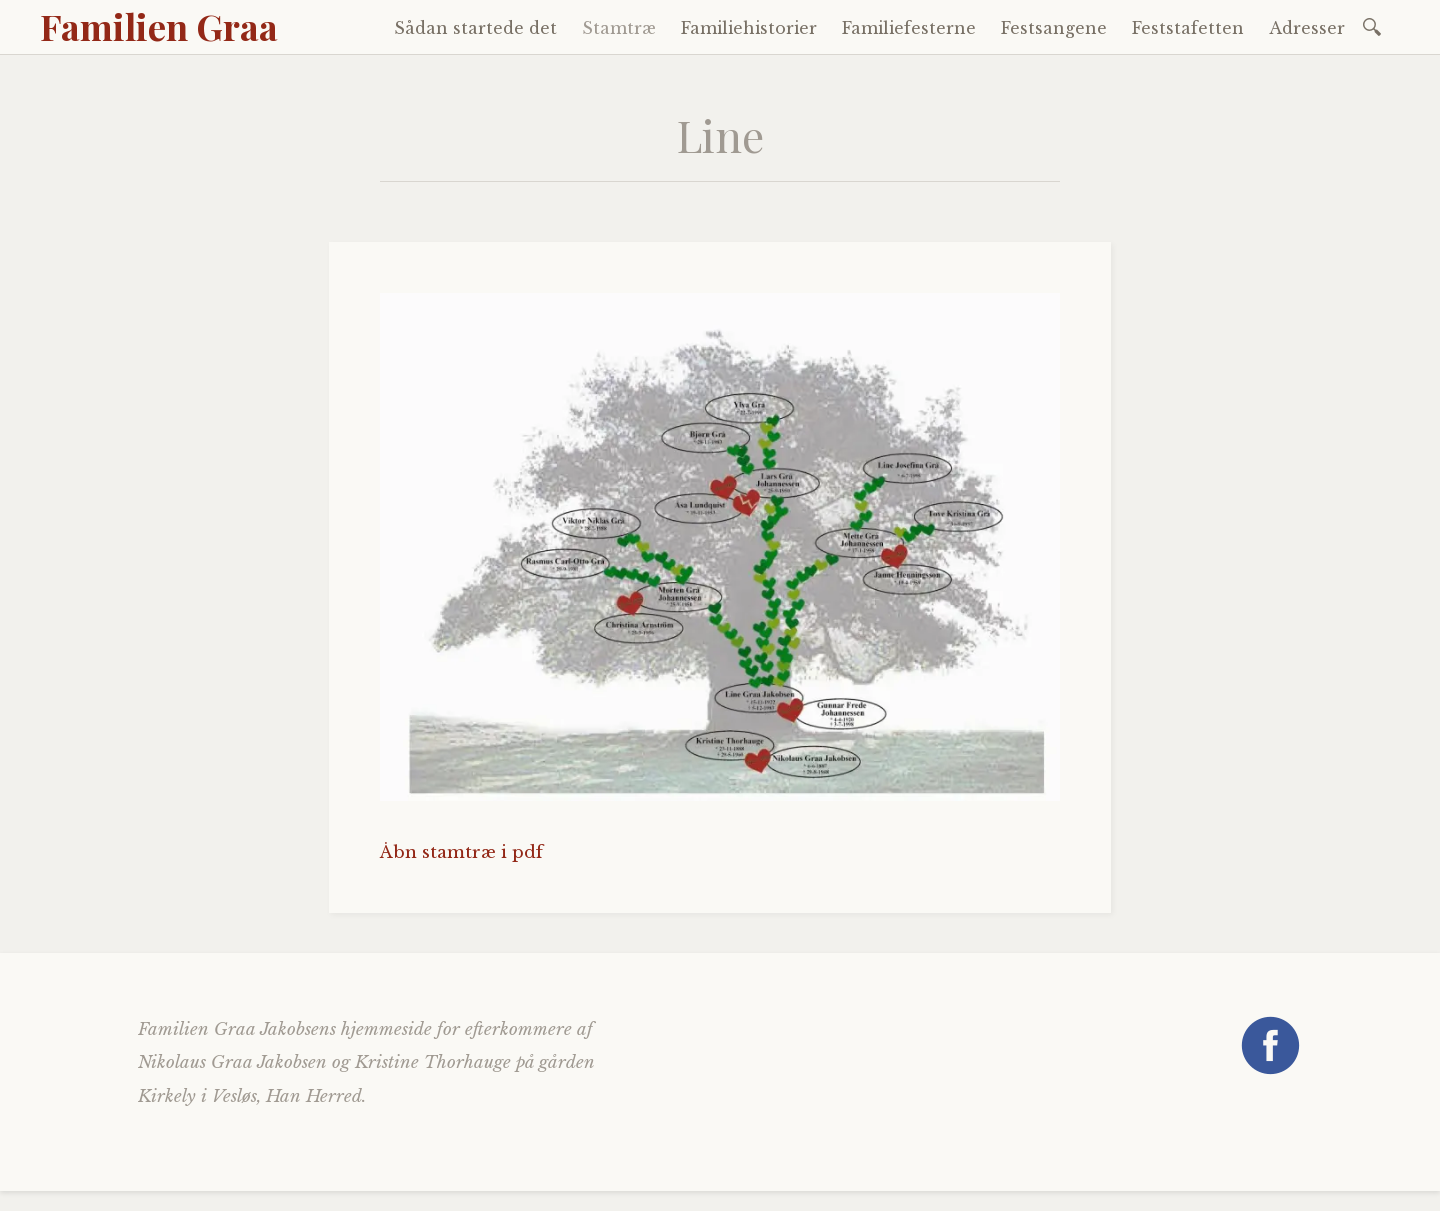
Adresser (1307, 28)
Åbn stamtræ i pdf (461, 852)
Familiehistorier (749, 28)
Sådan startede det (475, 28)
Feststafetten (1188, 28)
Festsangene (1054, 28)
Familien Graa (159, 26)
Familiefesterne (909, 28)
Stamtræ (619, 28)
